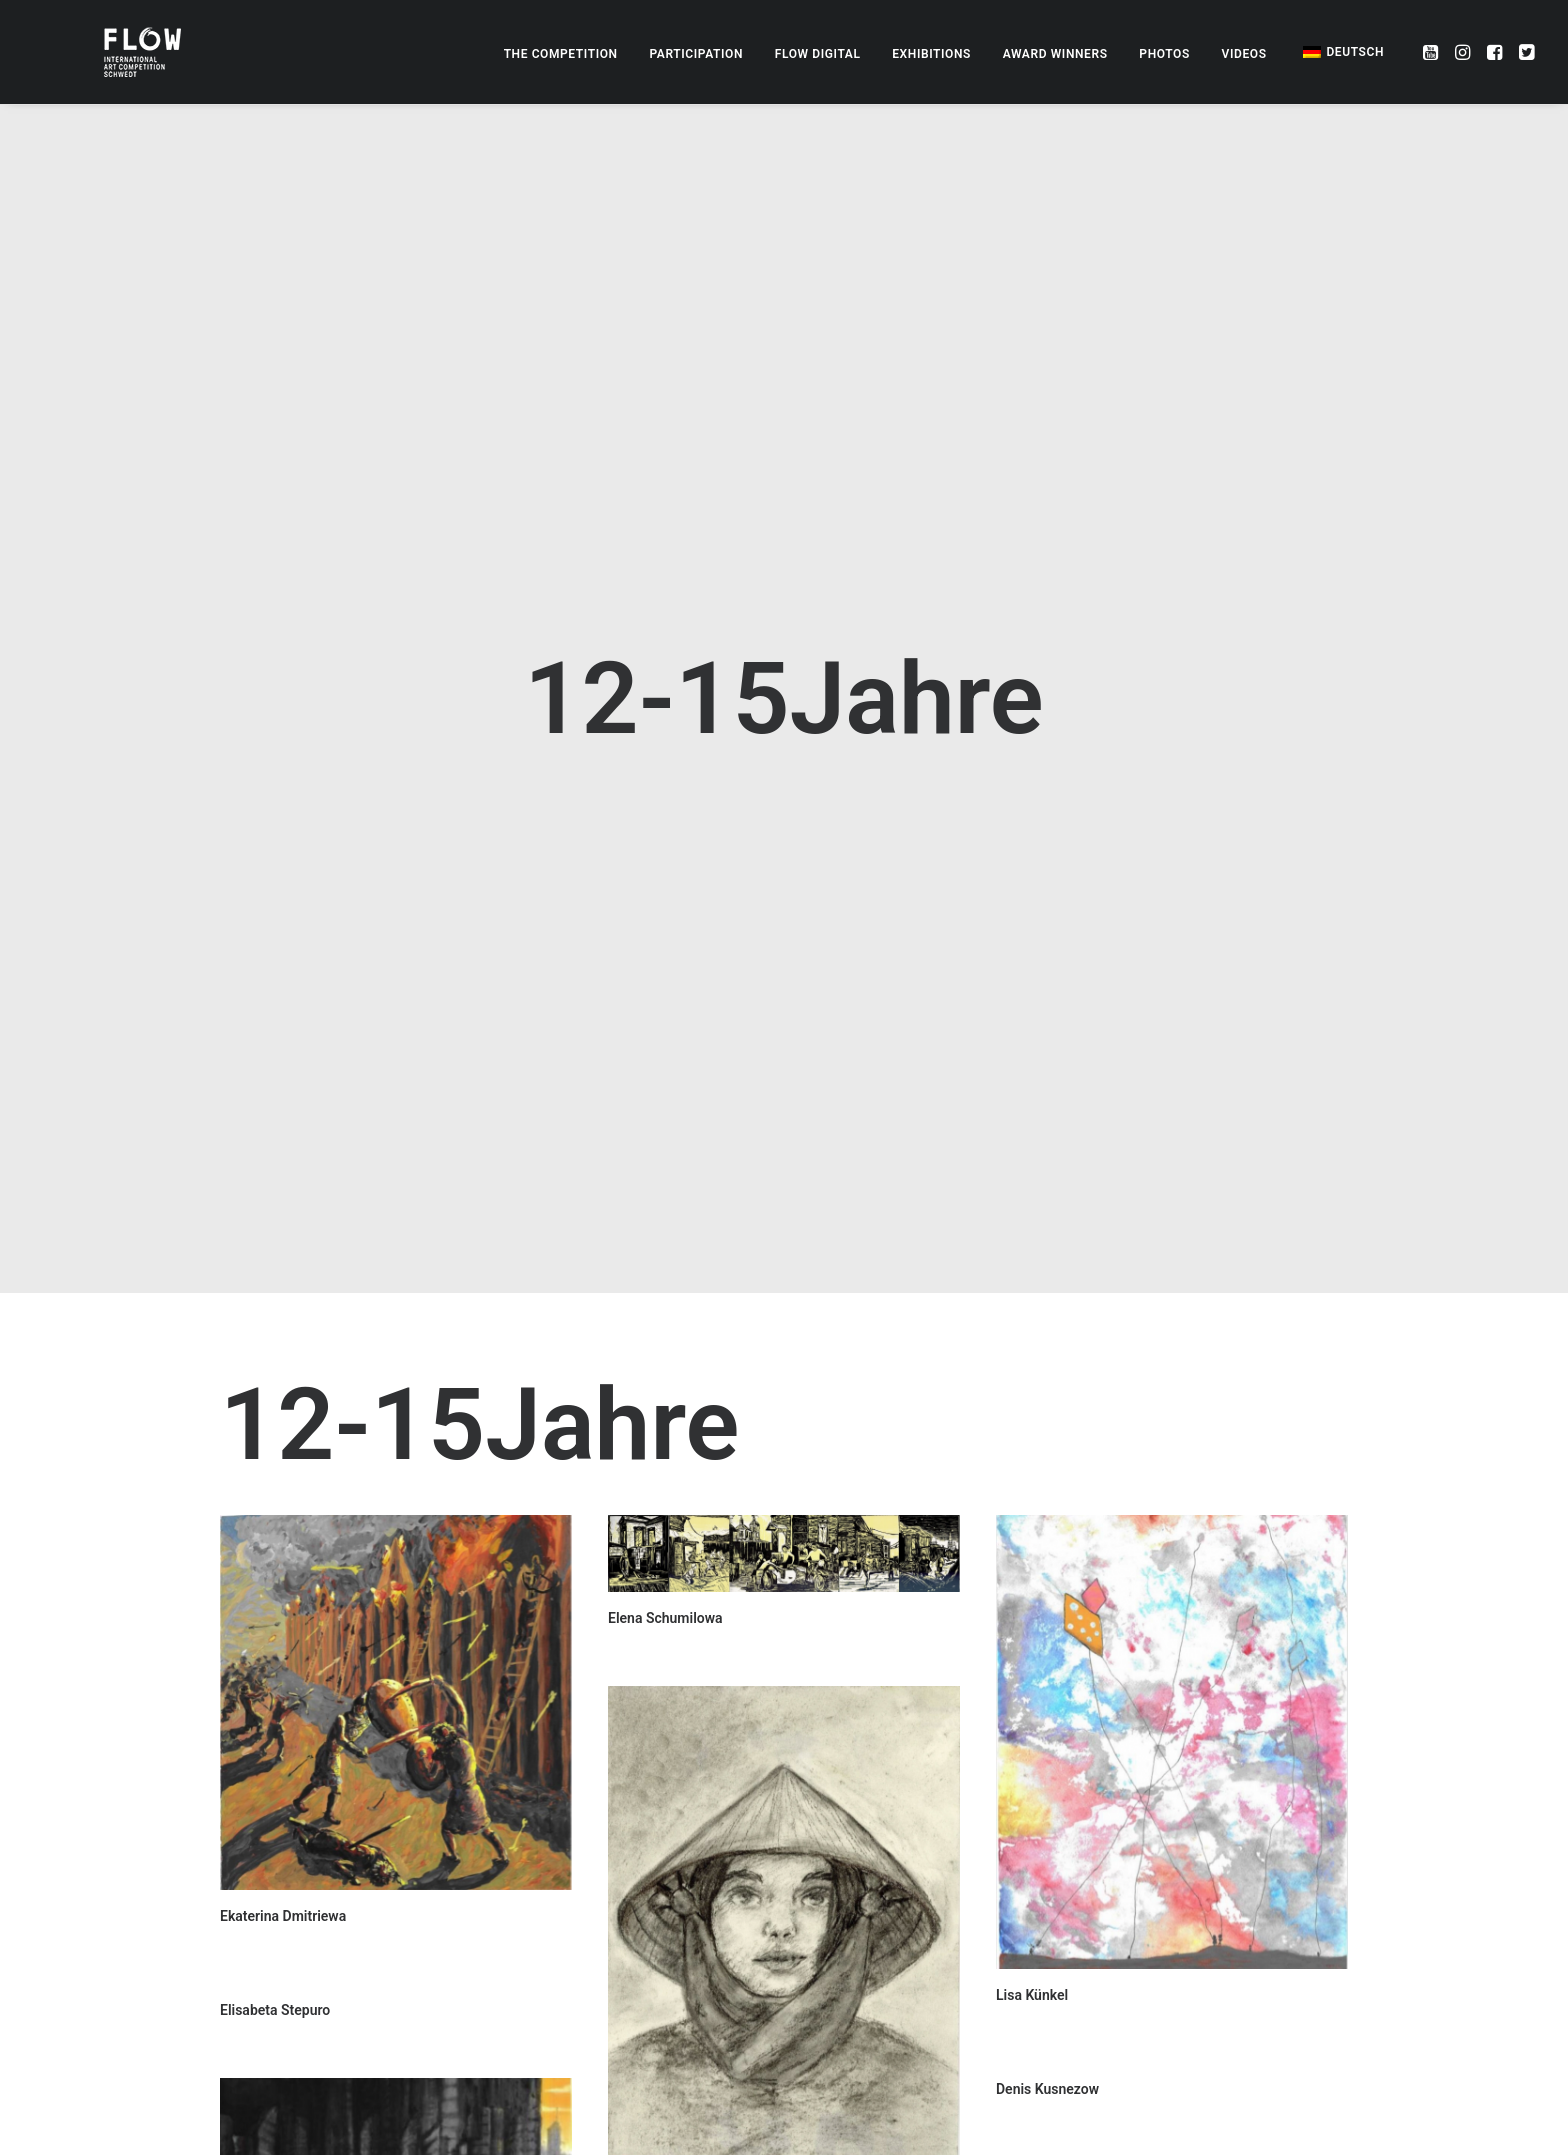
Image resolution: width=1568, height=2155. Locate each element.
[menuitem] (561, 54)
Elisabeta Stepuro (275, 1827)
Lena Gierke (645, 2049)
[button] (1432, 52)
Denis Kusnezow (1047, 1906)
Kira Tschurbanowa (668, 2143)
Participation (696, 54)
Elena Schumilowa (665, 1435)
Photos (1164, 54)
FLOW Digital (818, 54)
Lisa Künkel (1032, 1812)
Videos (1244, 54)
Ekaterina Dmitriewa (283, 1733)
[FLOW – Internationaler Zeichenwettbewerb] (109, 52)
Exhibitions (931, 54)
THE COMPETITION (561, 54)
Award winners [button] (1055, 54)
